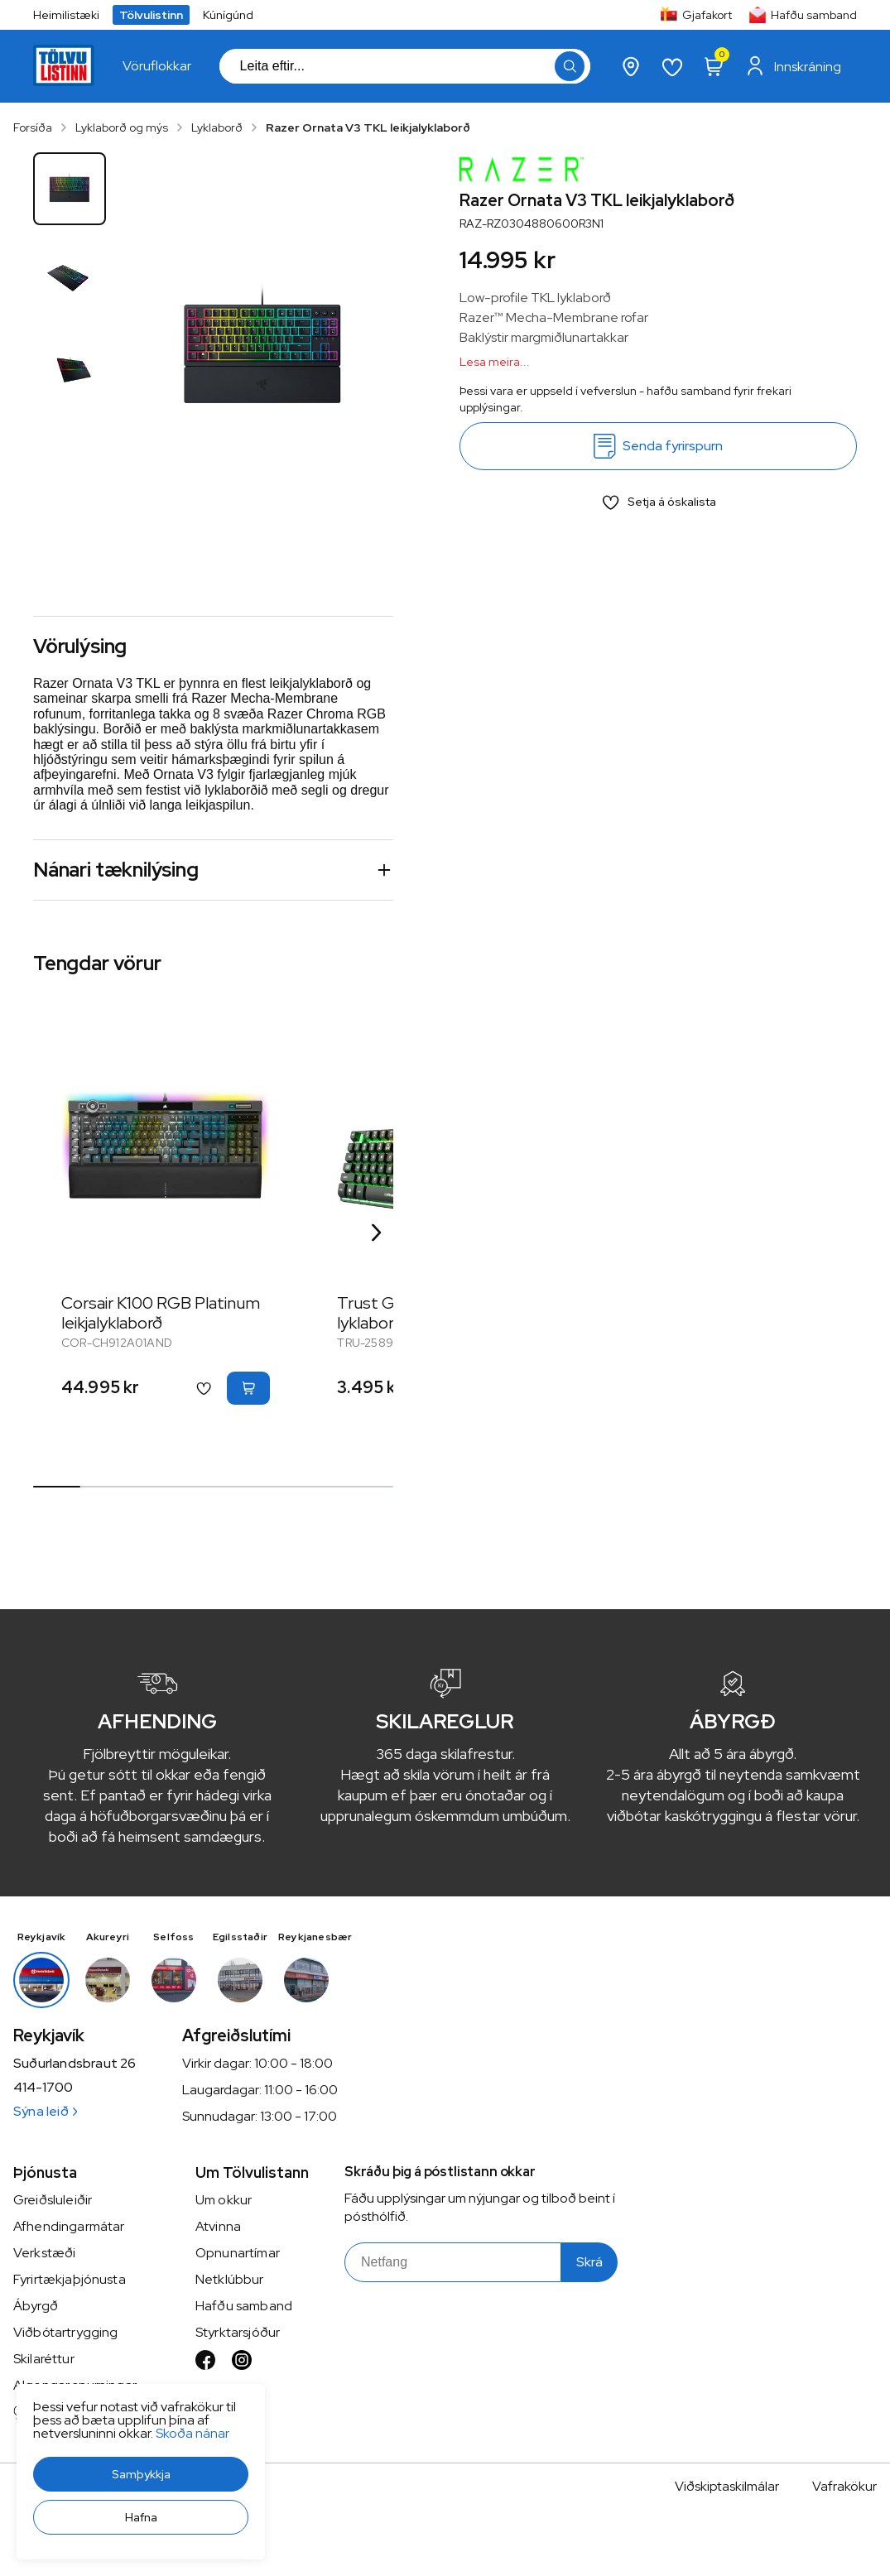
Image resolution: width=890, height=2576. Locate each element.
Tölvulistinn (151, 14)
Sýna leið (45, 2111)
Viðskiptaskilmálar (727, 2486)
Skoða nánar (192, 2433)
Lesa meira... (494, 361)
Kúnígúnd (228, 14)
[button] (140, 2474)
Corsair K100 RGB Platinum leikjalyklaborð (160, 1313)
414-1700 (43, 2087)
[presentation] (157, 66)
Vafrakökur (844, 2486)
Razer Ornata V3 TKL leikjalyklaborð (368, 127)
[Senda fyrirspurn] (658, 446)
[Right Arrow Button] (376, 1232)
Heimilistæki (66, 14)
